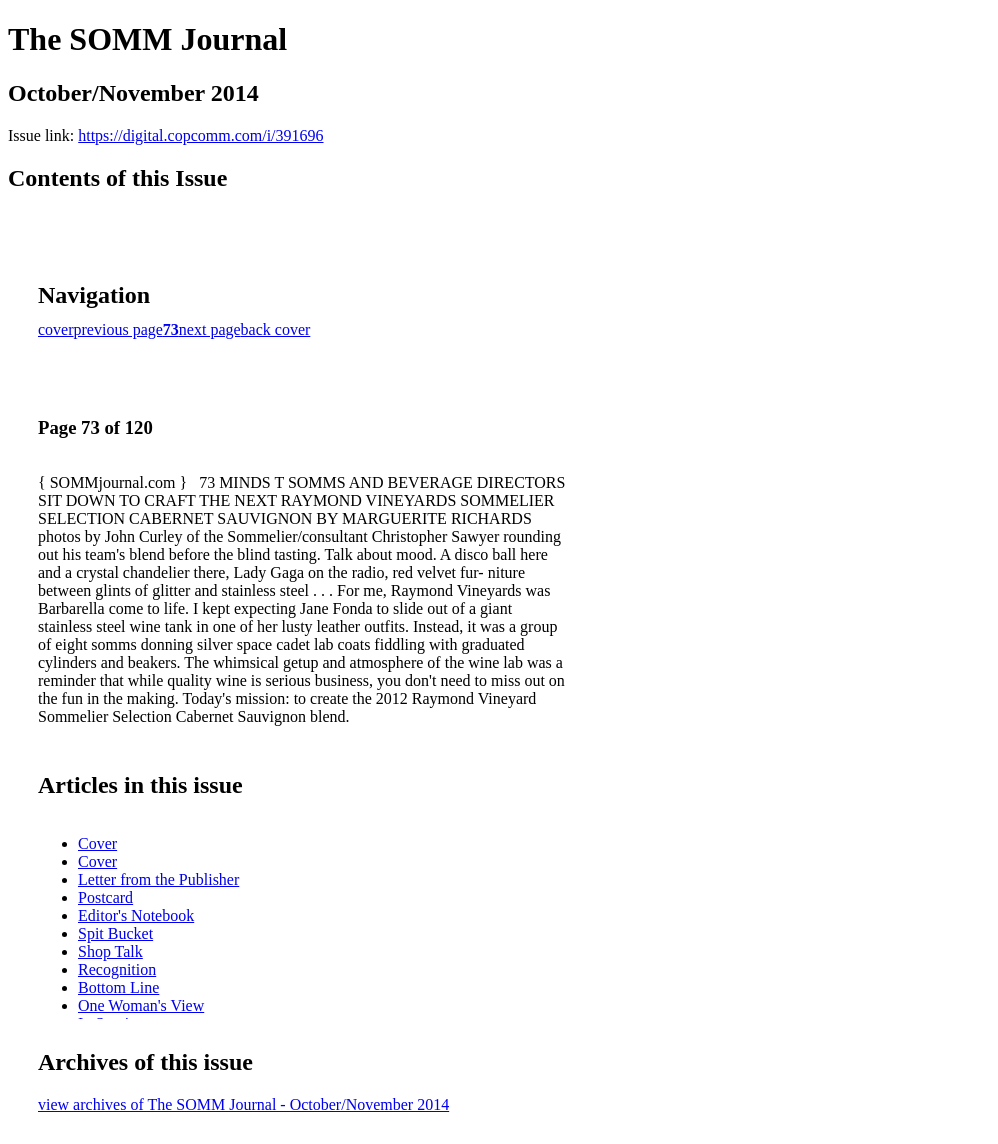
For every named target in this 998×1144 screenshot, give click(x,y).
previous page (118, 329)
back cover (276, 329)
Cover (97, 843)
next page (210, 329)
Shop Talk (110, 951)
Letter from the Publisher (158, 879)
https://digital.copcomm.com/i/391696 (200, 135)
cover (56, 329)
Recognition (117, 969)
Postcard (105, 897)
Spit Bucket (115, 933)
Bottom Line (118, 987)
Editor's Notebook (136, 915)
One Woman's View (141, 1005)
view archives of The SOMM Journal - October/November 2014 (243, 1104)
